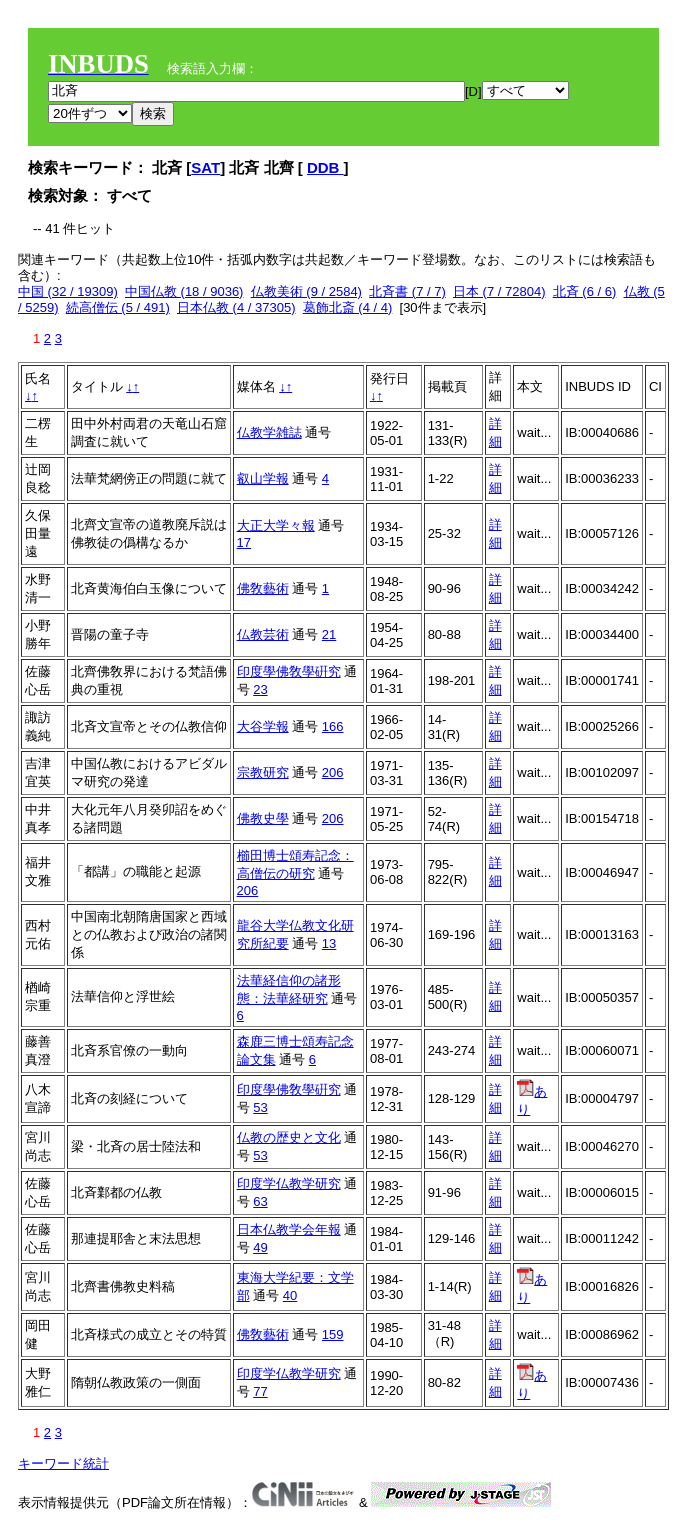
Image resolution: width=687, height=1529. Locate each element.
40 (290, 1295)
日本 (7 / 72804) (499, 291)
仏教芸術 (263, 634)
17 (244, 542)
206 (333, 772)
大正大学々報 (276, 525)
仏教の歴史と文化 (289, 1137)
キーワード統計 (63, 1463)
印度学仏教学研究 (289, 1183)
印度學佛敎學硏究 (289, 671)
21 (329, 634)
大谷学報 (263, 726)
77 (260, 1391)
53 (260, 1107)
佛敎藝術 (263, 588)
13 (329, 943)
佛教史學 (263, 818)
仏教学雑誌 (269, 432)
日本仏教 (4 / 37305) (236, 307)
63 (260, 1201)
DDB (325, 167)
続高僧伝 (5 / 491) (118, 307)
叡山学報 (263, 478)
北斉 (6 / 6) (585, 291)
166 (333, 726)
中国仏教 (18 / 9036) (184, 291)
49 (260, 1247)
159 (333, 1334)
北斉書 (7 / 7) (407, 291)
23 (260, 689)
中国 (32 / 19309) (68, 291)
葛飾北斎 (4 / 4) (348, 307)
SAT (205, 167)
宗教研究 (263, 772)
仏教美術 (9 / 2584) (306, 291)
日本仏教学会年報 (289, 1229)
